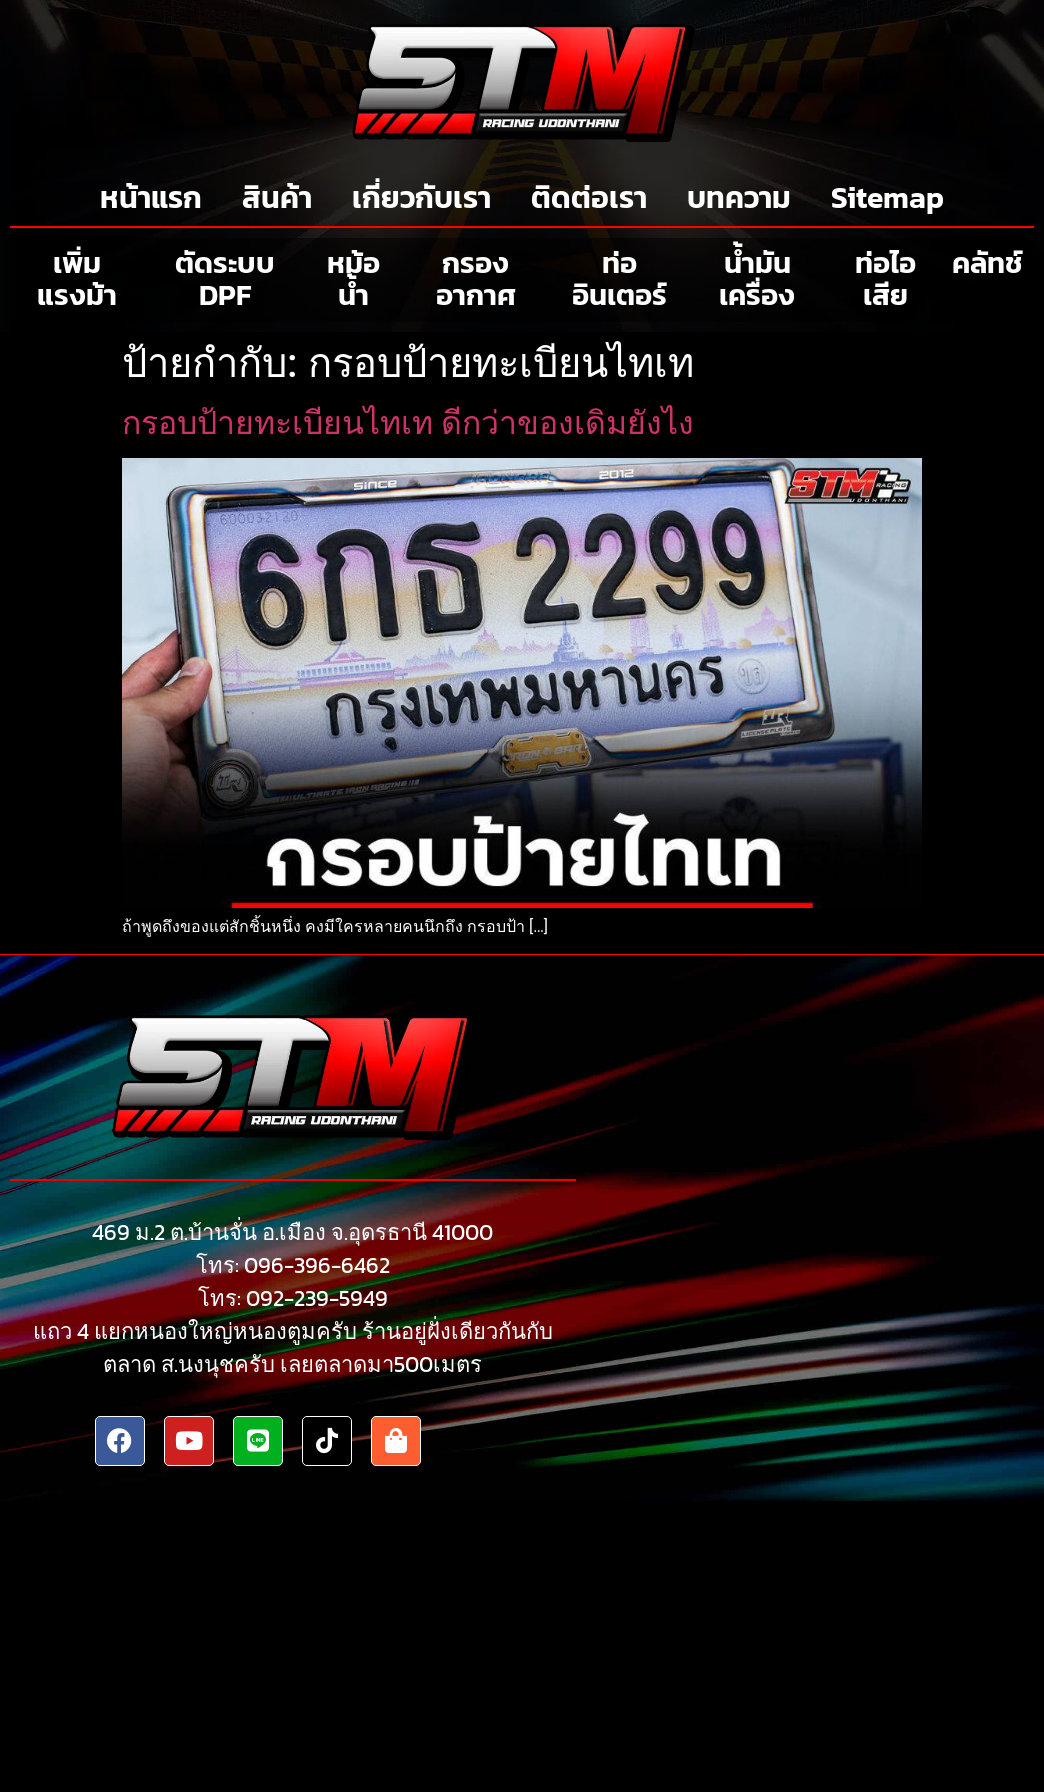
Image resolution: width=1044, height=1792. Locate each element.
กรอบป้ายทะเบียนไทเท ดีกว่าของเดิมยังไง (408, 423)
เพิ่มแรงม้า (77, 278)
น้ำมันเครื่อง (757, 278)
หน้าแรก (151, 197)
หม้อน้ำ (353, 278)
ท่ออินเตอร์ (619, 278)
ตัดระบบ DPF (225, 278)
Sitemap (887, 197)
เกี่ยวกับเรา (421, 197)
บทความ (739, 197)
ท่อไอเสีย (885, 278)
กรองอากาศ (476, 278)
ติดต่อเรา (589, 197)
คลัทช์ (987, 262)
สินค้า (277, 197)
